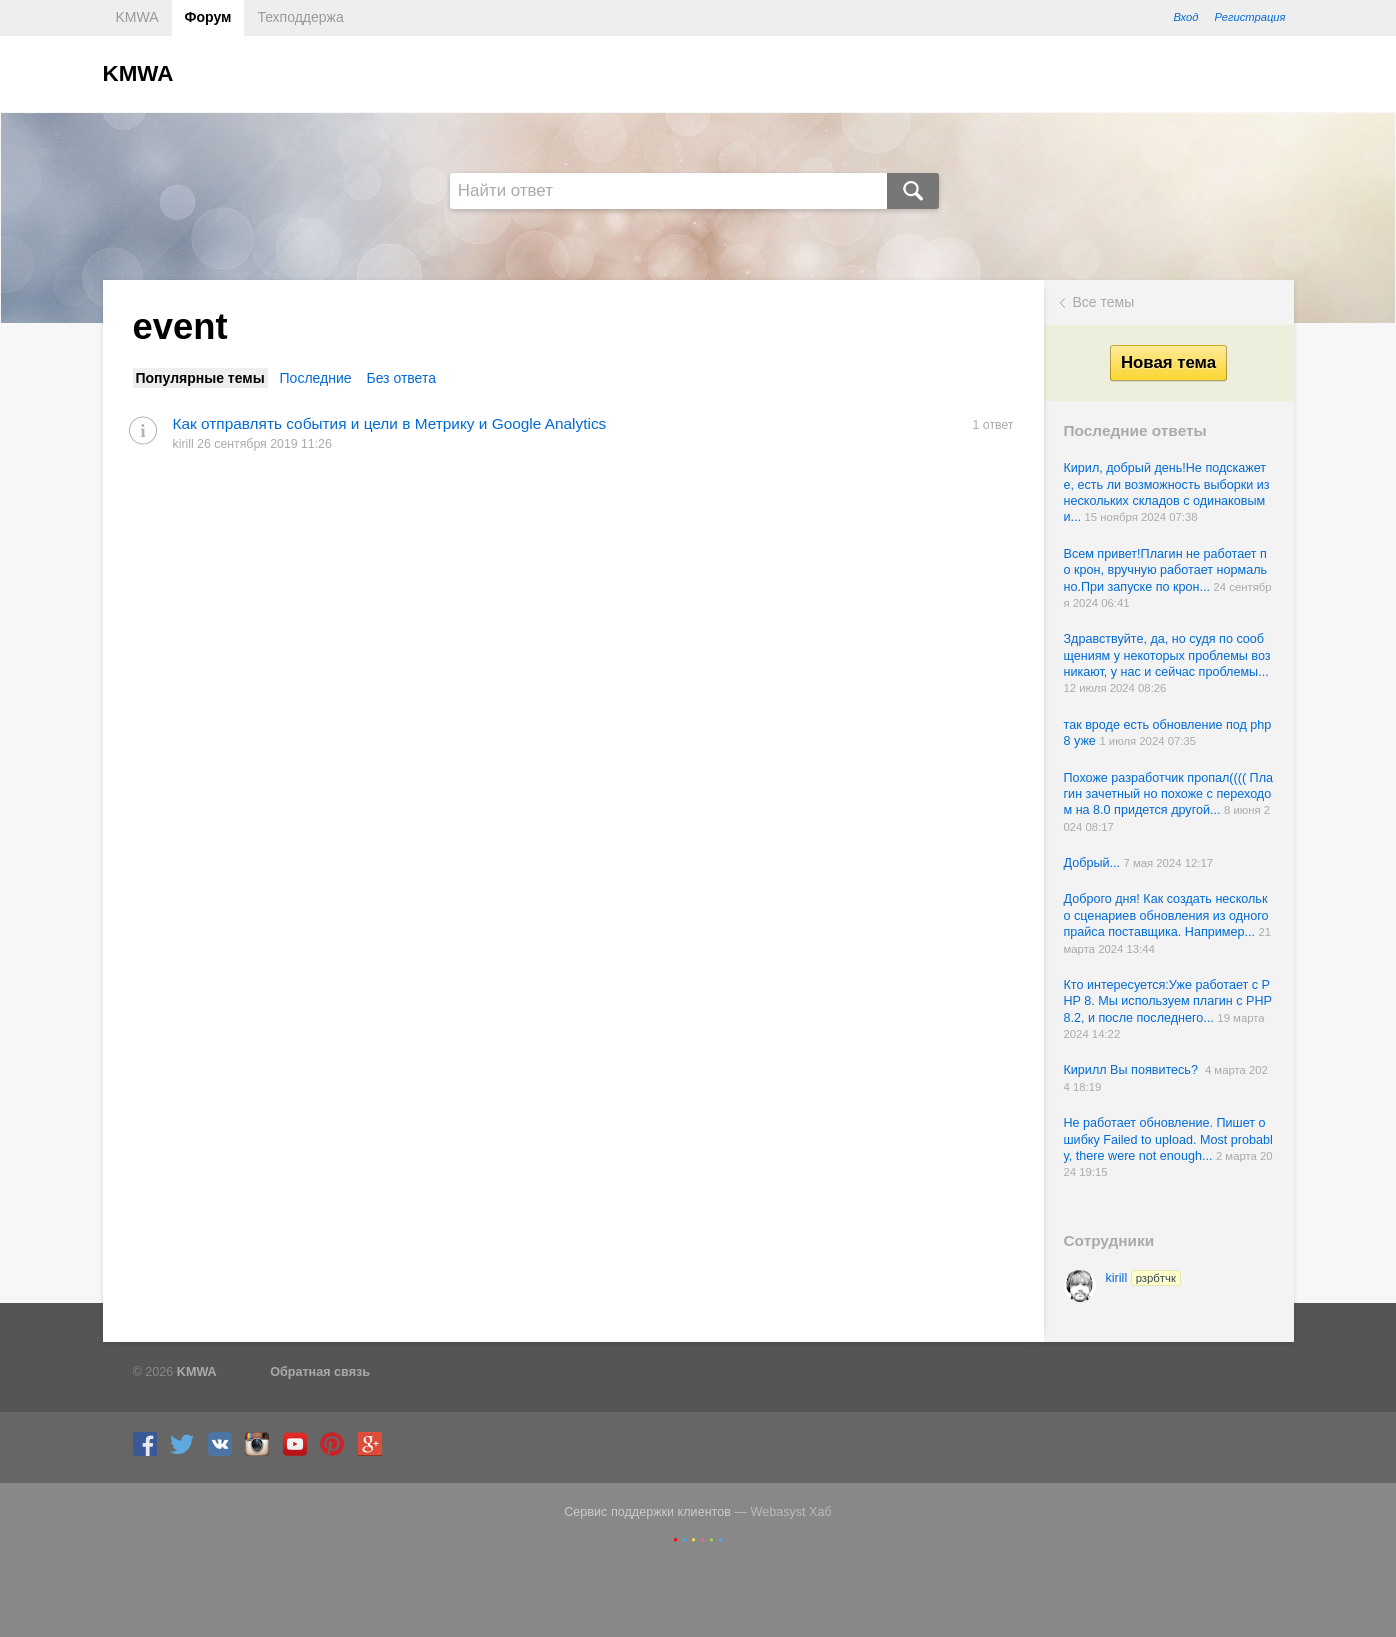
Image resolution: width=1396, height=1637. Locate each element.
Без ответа (401, 378)
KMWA (137, 17)
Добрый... (1094, 863)
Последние (316, 378)
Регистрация (1249, 17)
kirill (1143, 1278)
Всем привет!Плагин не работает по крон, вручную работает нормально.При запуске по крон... (1166, 570)
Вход (1185, 17)
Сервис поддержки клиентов (647, 1512)
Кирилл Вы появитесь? (1134, 1070)
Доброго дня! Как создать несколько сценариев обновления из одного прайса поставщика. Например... (1166, 915)
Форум (208, 17)
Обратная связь (320, 1372)
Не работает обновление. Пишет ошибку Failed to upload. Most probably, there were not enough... (1168, 1139)
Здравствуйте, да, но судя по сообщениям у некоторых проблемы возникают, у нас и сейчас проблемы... (1167, 655)
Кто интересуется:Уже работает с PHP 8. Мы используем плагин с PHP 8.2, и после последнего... (1168, 1001)
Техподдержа (300, 17)
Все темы (1104, 302)
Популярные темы (200, 378)
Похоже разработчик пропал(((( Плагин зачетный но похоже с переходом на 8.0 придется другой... (1169, 794)
